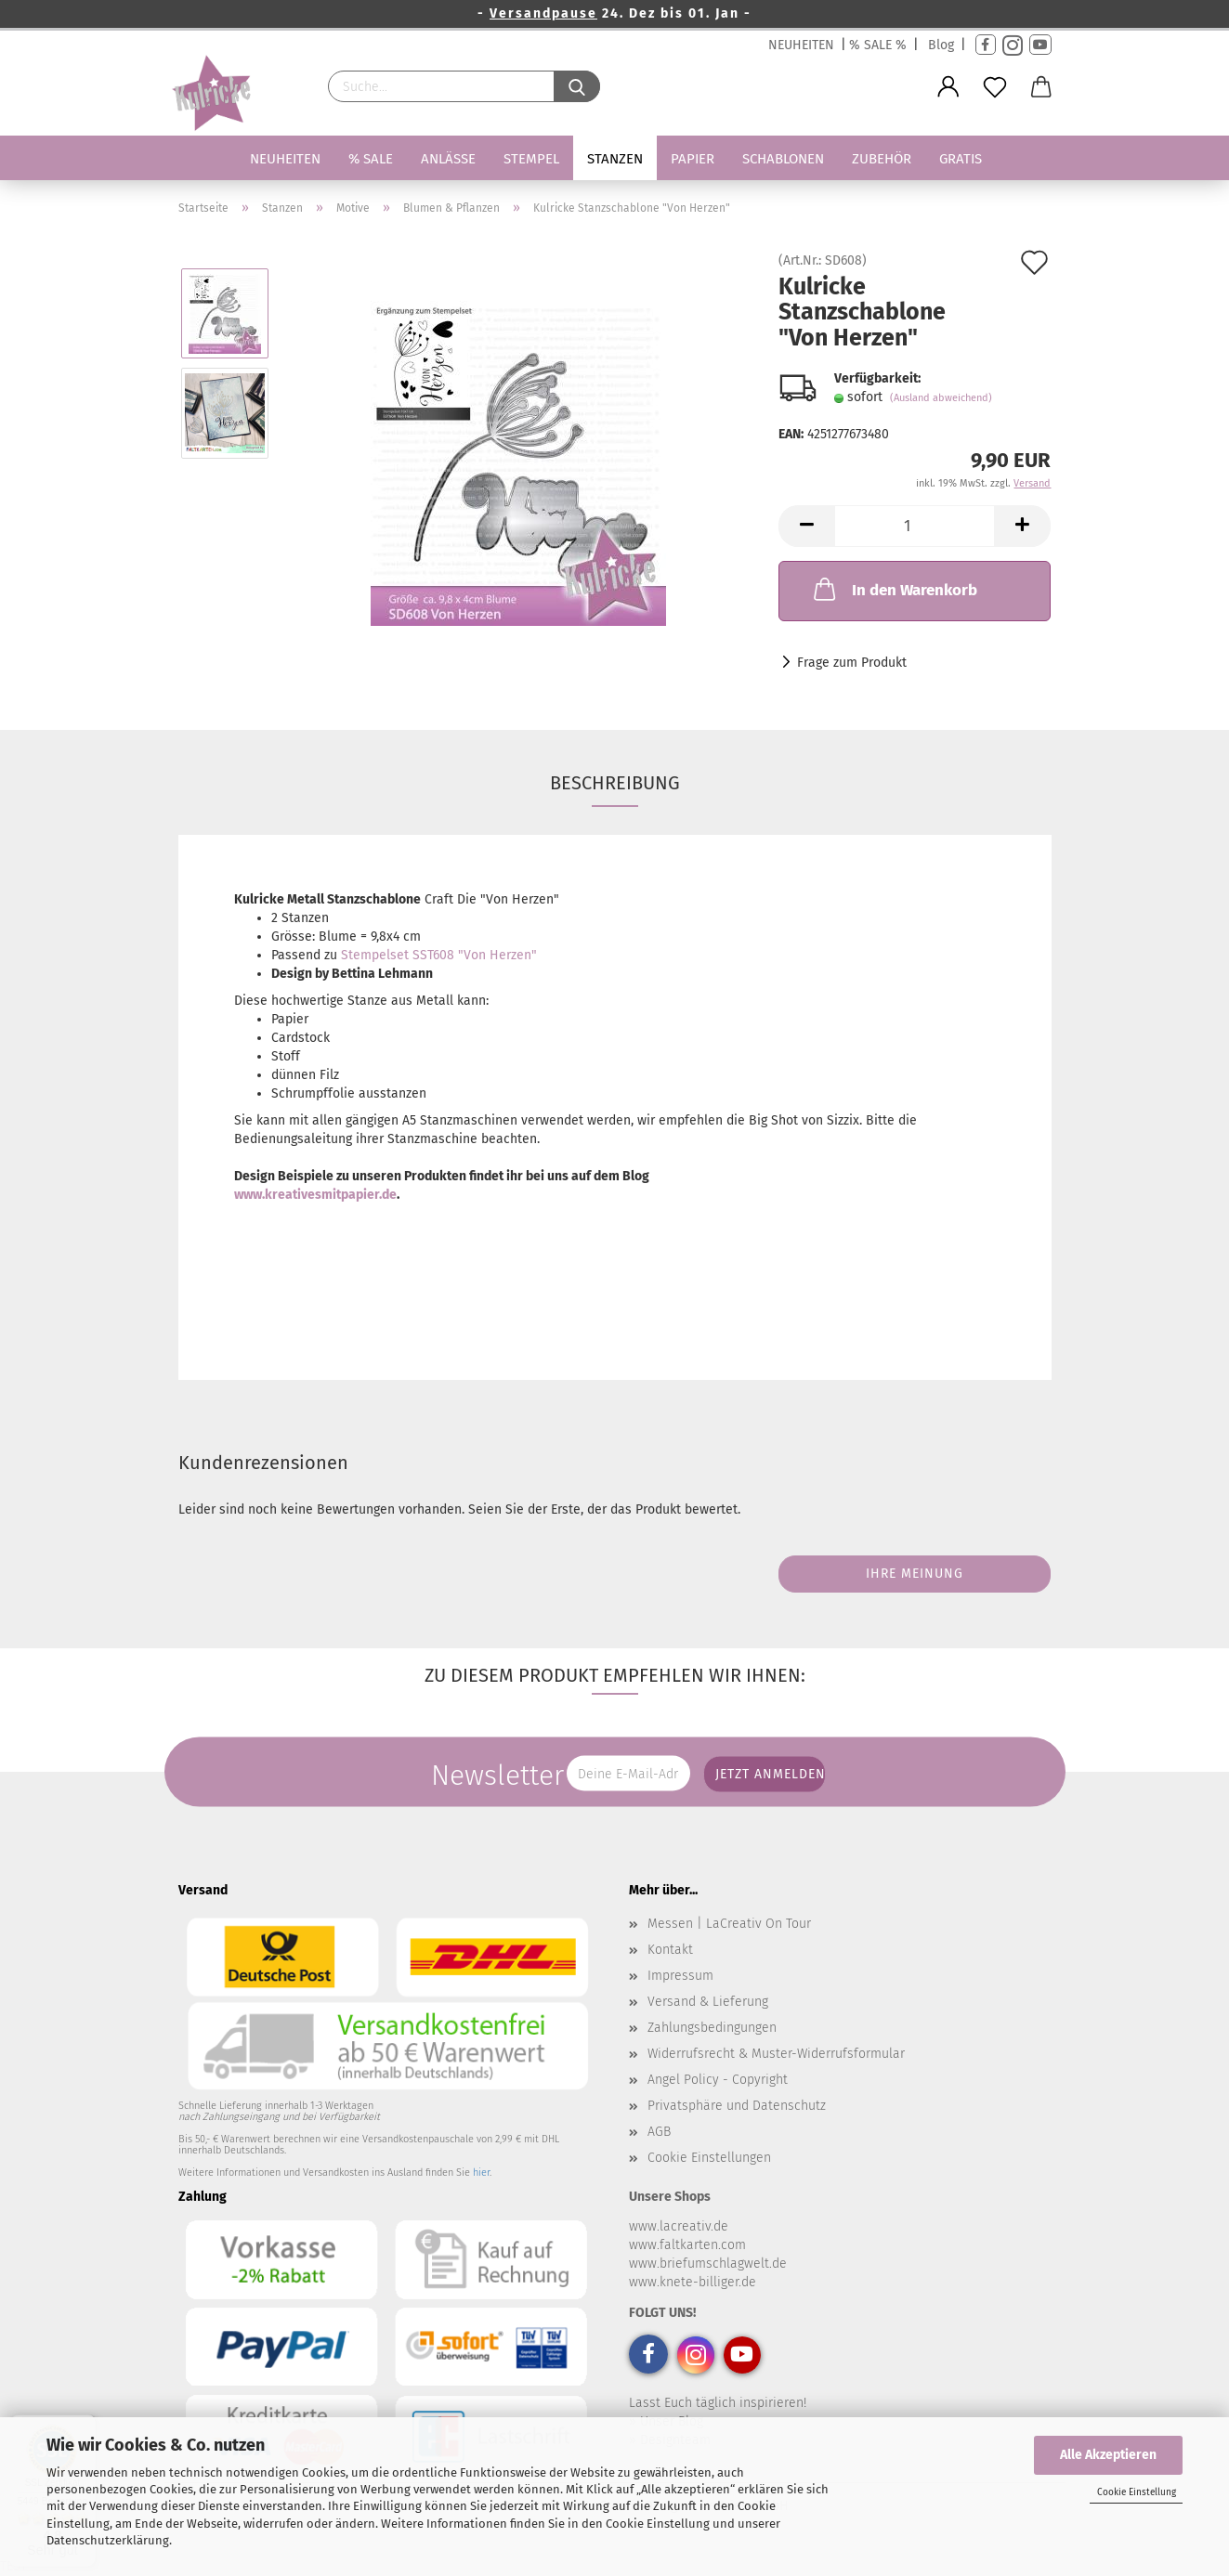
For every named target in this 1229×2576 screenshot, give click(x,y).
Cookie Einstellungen (709, 2158)
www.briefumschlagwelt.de (708, 2263)
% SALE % (878, 45)
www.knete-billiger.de (692, 2282)
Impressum (680, 1976)
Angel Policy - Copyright (717, 2080)
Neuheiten (285, 158)
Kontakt (670, 1950)
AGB (659, 2132)
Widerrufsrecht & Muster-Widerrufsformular (776, 2054)
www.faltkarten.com (687, 2245)
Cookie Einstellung (1136, 2492)
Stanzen (615, 158)
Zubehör (881, 158)
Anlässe (448, 158)
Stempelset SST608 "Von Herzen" (439, 955)
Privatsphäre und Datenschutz (736, 2106)
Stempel (531, 158)
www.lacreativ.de (678, 2226)
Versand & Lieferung (707, 2002)
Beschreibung (615, 783)
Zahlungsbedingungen (712, 2028)
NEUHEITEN (801, 45)
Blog (941, 45)
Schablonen (783, 158)
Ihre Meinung (914, 1573)
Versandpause (543, 13)
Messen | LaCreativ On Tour (729, 1924)
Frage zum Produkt (852, 662)
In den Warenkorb (893, 589)
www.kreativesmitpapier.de (315, 1195)
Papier (692, 158)
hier (481, 2172)
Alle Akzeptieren (1108, 2455)
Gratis (960, 158)
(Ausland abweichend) (941, 398)
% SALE (370, 158)
